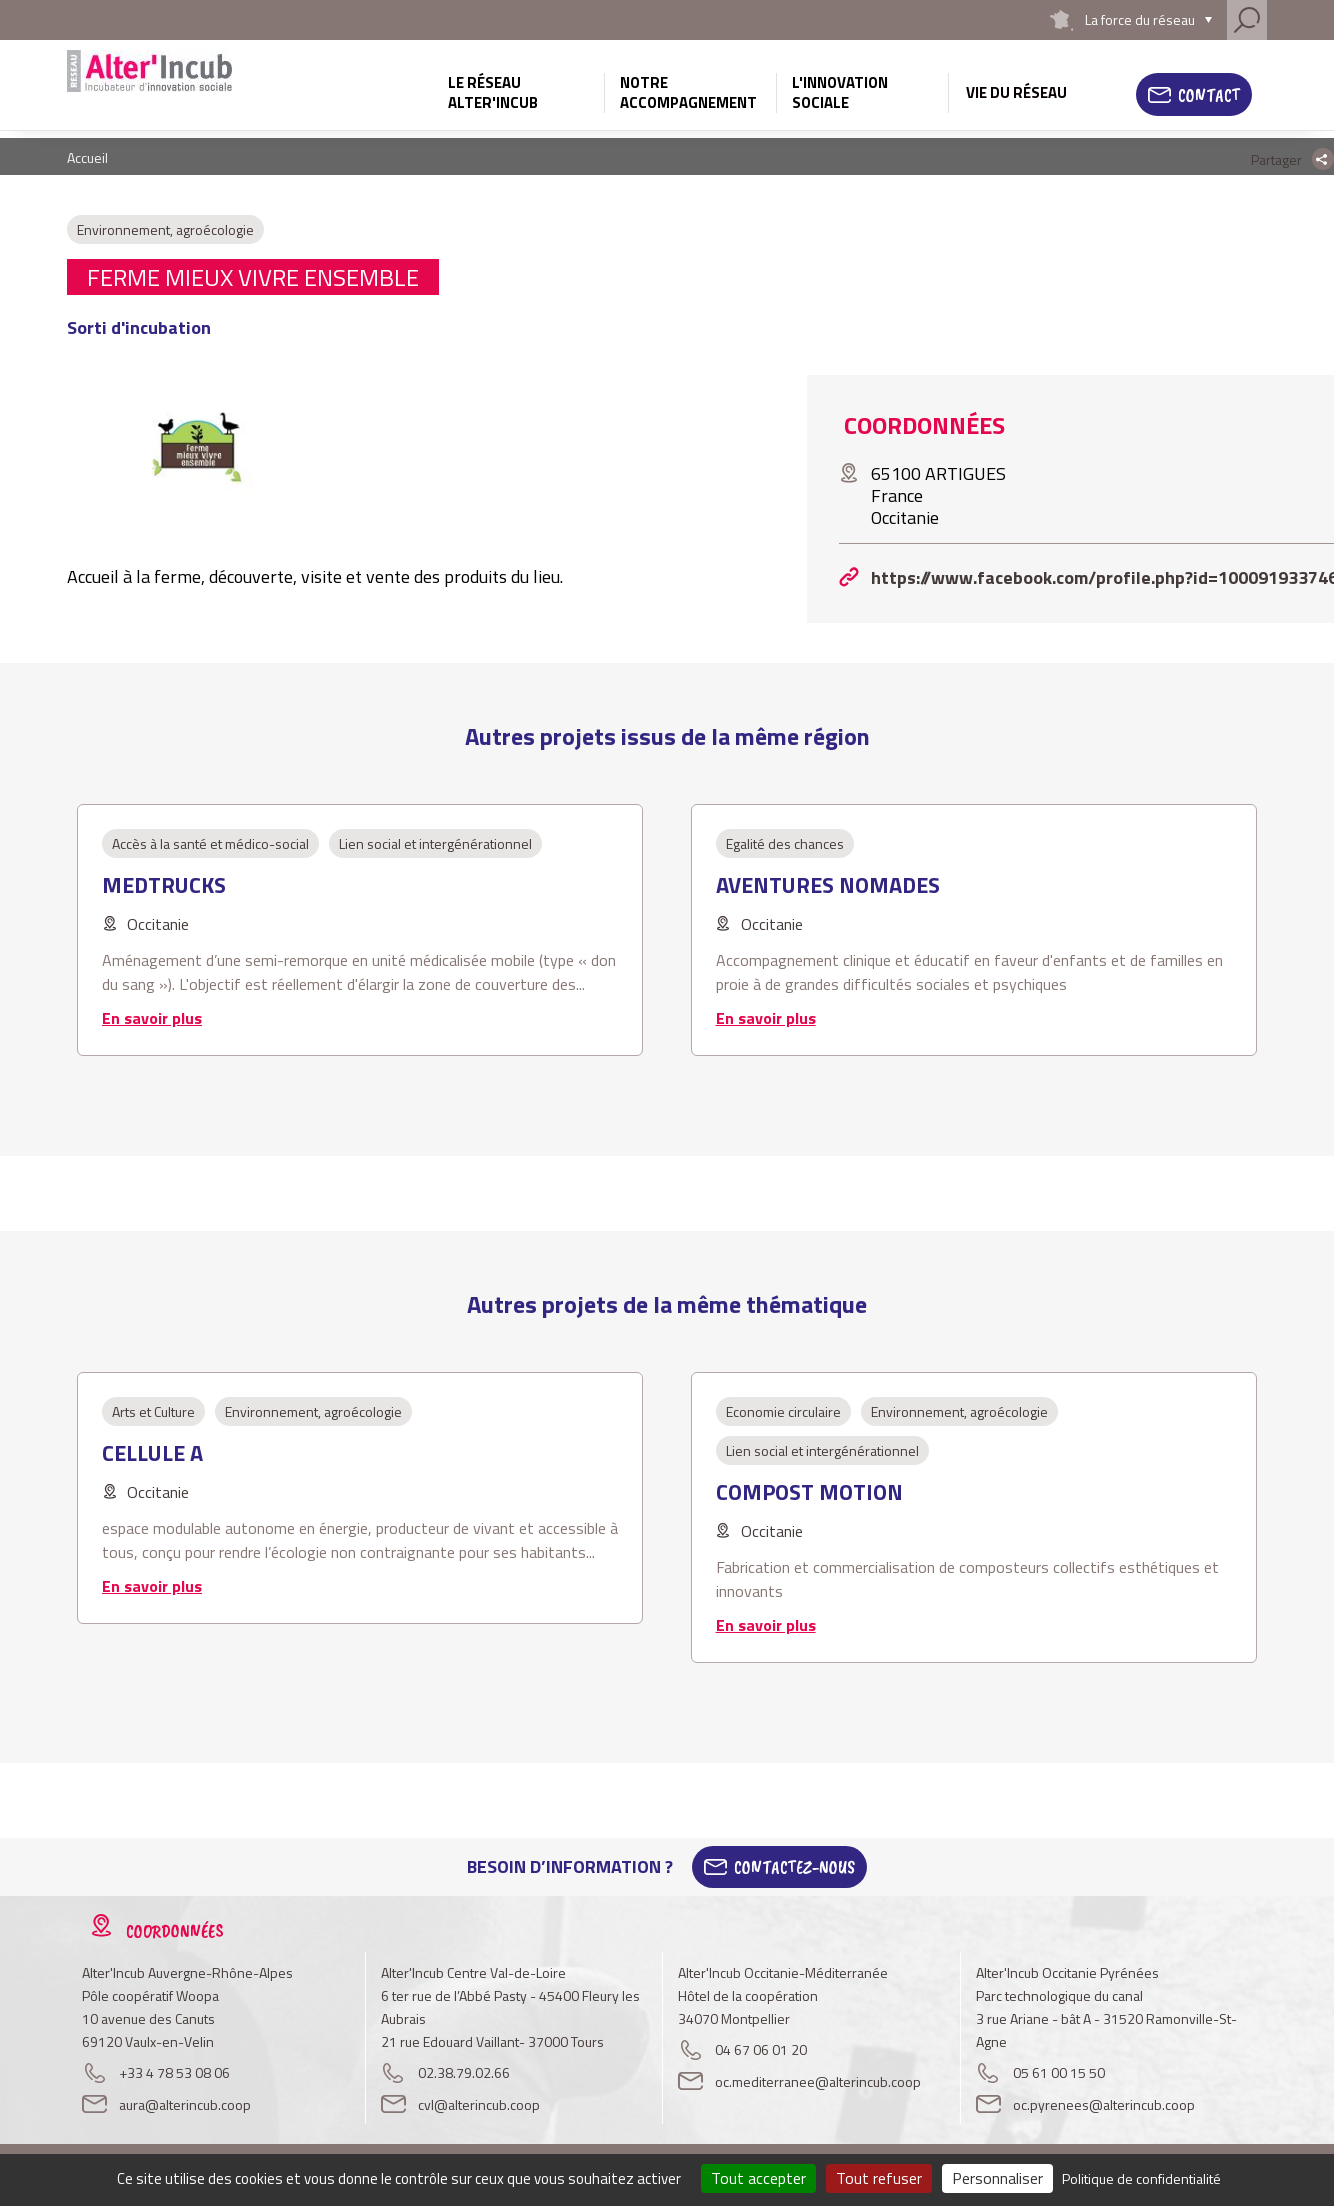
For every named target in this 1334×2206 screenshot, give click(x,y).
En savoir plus (152, 1018)
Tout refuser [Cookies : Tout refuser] (879, 2178)
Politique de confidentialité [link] (1141, 2178)
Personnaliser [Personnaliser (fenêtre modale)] (997, 2178)
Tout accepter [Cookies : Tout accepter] (758, 2178)
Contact (1209, 95)
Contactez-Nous (794, 1867)
